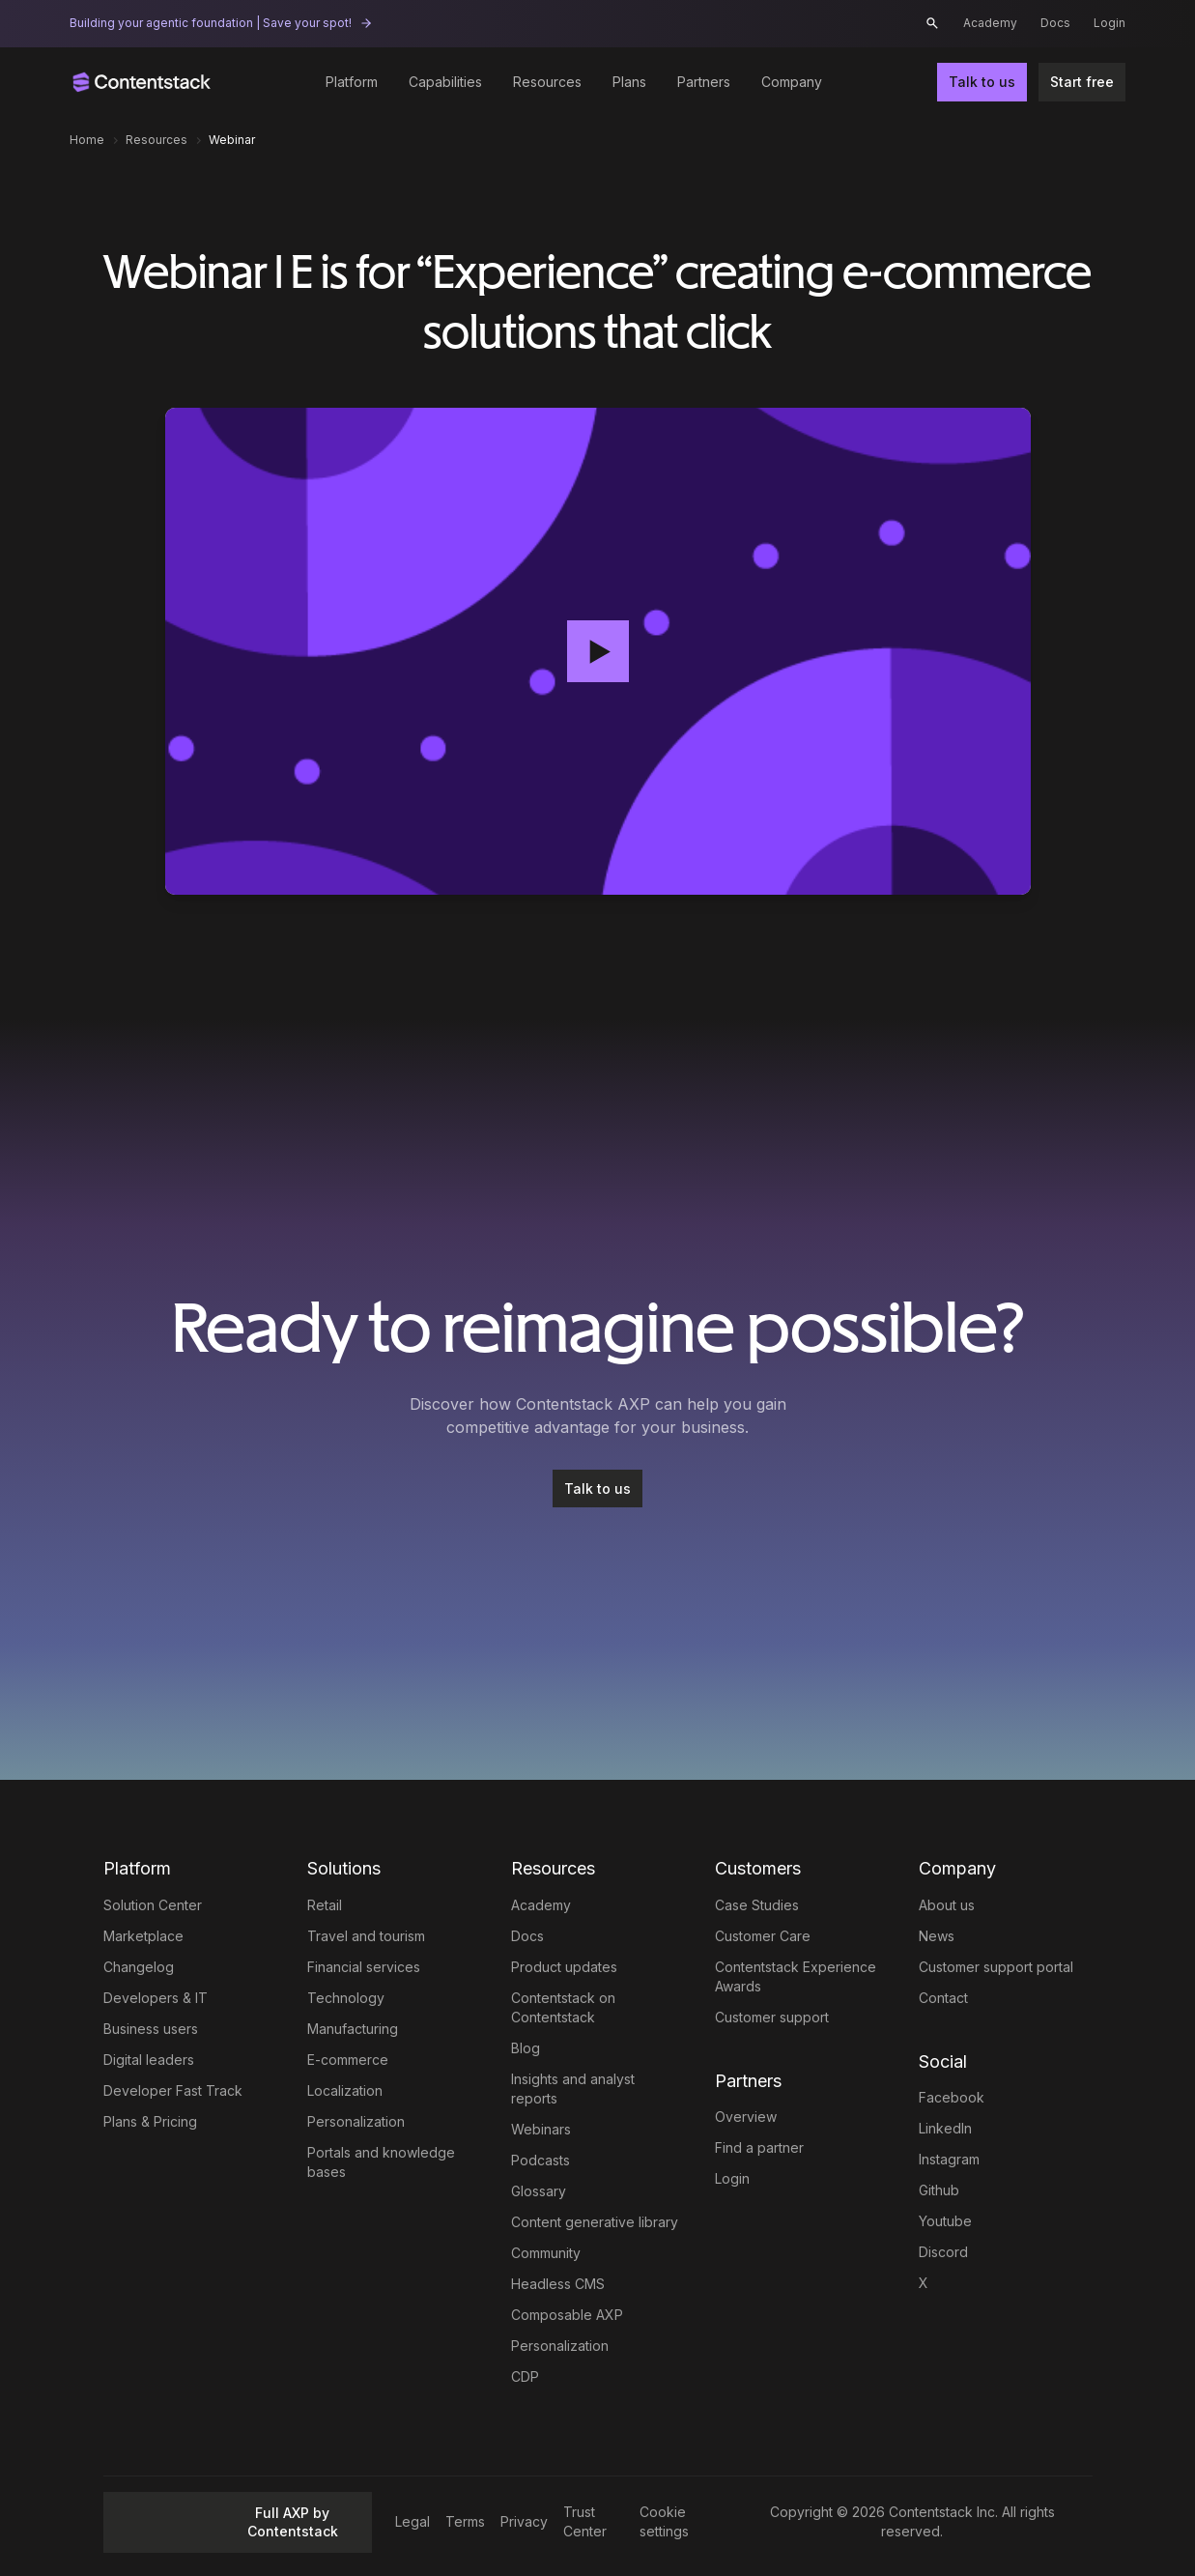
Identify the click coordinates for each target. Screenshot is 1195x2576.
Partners (703, 81)
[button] (932, 23)
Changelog (138, 1967)
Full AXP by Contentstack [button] (226, 2522)
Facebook (951, 2097)
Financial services (363, 1967)
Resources (547, 81)
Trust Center (585, 2521)
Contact (943, 1997)
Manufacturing (352, 2028)
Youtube (945, 2221)
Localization (345, 2090)
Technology (345, 1997)
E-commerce (347, 2059)
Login (1109, 22)
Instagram (949, 2159)
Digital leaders (148, 2059)
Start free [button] (1082, 81)
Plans (629, 81)
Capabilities (445, 81)
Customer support (772, 2017)
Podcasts (540, 2160)
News (936, 1936)
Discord (943, 2252)
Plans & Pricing (150, 2121)
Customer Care (763, 1936)
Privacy (524, 2521)
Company (791, 81)
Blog (525, 2048)
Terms (465, 2521)
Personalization (356, 2121)
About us (947, 1905)
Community (546, 2253)
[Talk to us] (597, 1489)
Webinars (541, 2129)
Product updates (564, 1967)
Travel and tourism (366, 1936)
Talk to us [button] (982, 81)
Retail (324, 1905)
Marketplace (143, 1936)
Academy (990, 22)
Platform (352, 81)
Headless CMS (558, 2283)
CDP (525, 2376)
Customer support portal (996, 1967)
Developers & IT (155, 1997)
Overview (746, 2116)
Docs (1055, 22)
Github (939, 2190)
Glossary (538, 2191)
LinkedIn (945, 2128)
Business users (150, 2028)
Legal (412, 2521)
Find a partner (759, 2147)
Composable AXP (567, 2314)
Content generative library (594, 2222)
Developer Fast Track (172, 2090)
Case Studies (757, 1905)
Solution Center (152, 1905)
